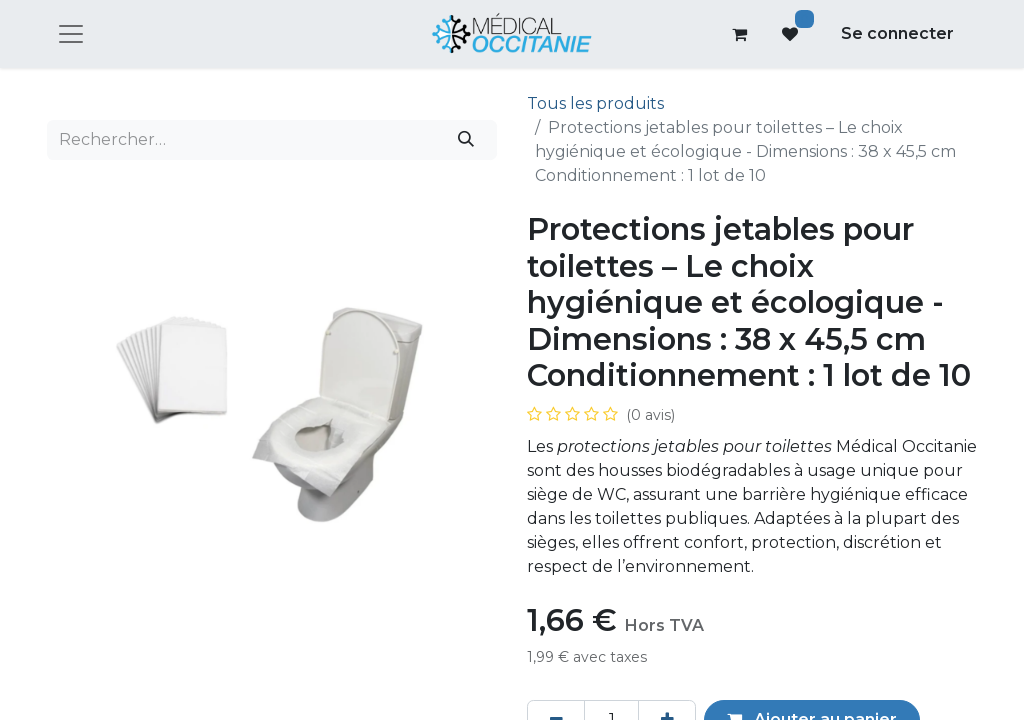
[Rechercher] (466, 140)
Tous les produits (595, 103)
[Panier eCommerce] (740, 34)
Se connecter (897, 33)
